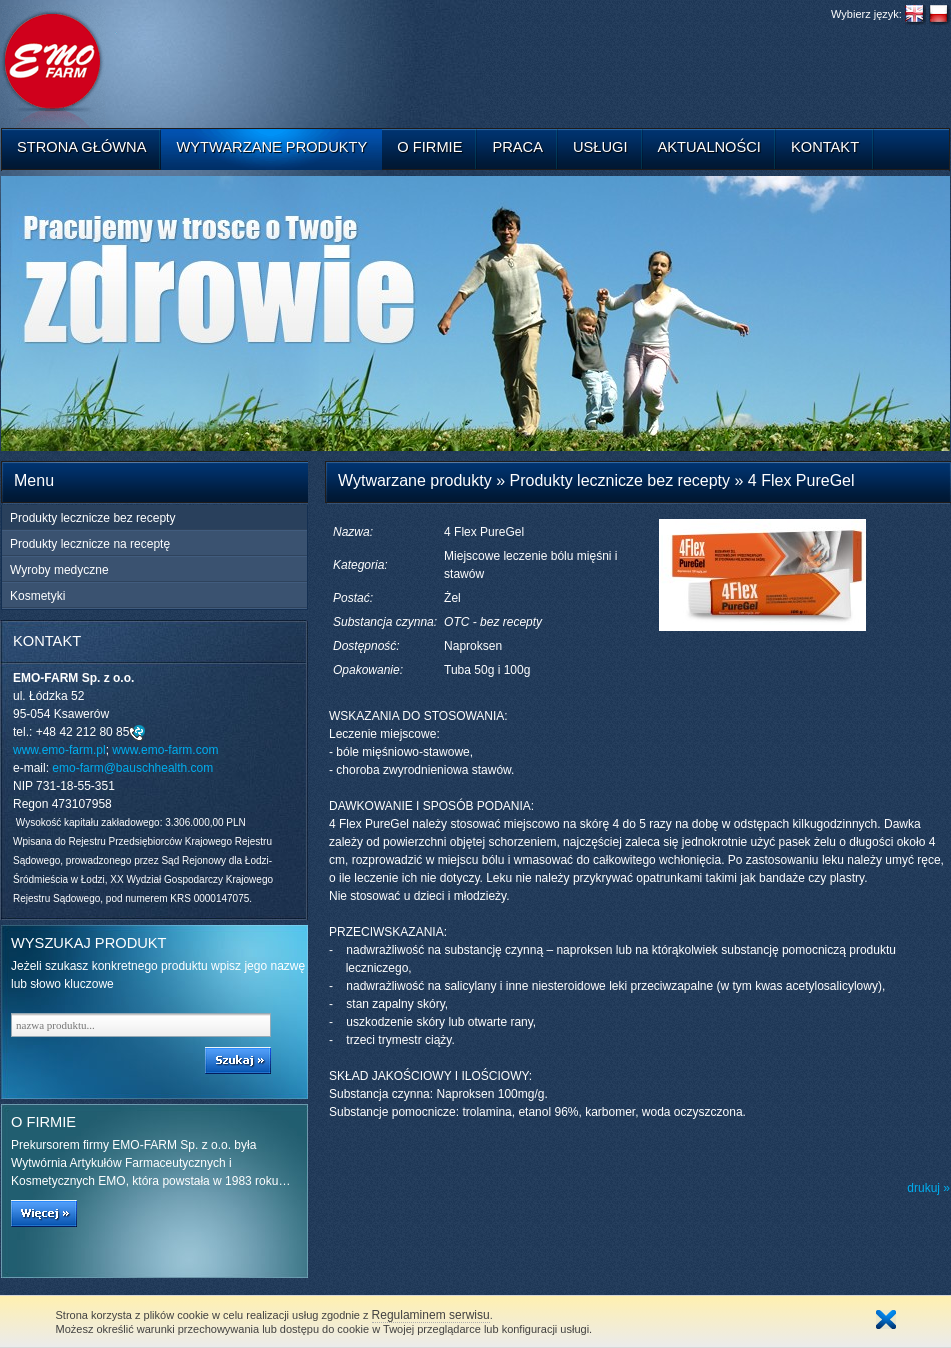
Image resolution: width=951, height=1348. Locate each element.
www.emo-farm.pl (59, 750)
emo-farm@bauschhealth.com (132, 768)
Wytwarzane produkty (271, 147)
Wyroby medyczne (59, 570)
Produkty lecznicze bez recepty (92, 518)
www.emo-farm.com (165, 750)
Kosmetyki (37, 596)
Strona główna (81, 147)
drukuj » (928, 1188)
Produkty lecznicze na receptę (90, 544)
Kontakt (825, 147)
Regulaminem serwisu (431, 1315)
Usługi (600, 147)
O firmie (429, 147)
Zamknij (886, 1319)
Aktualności (709, 147)
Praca (517, 147)
